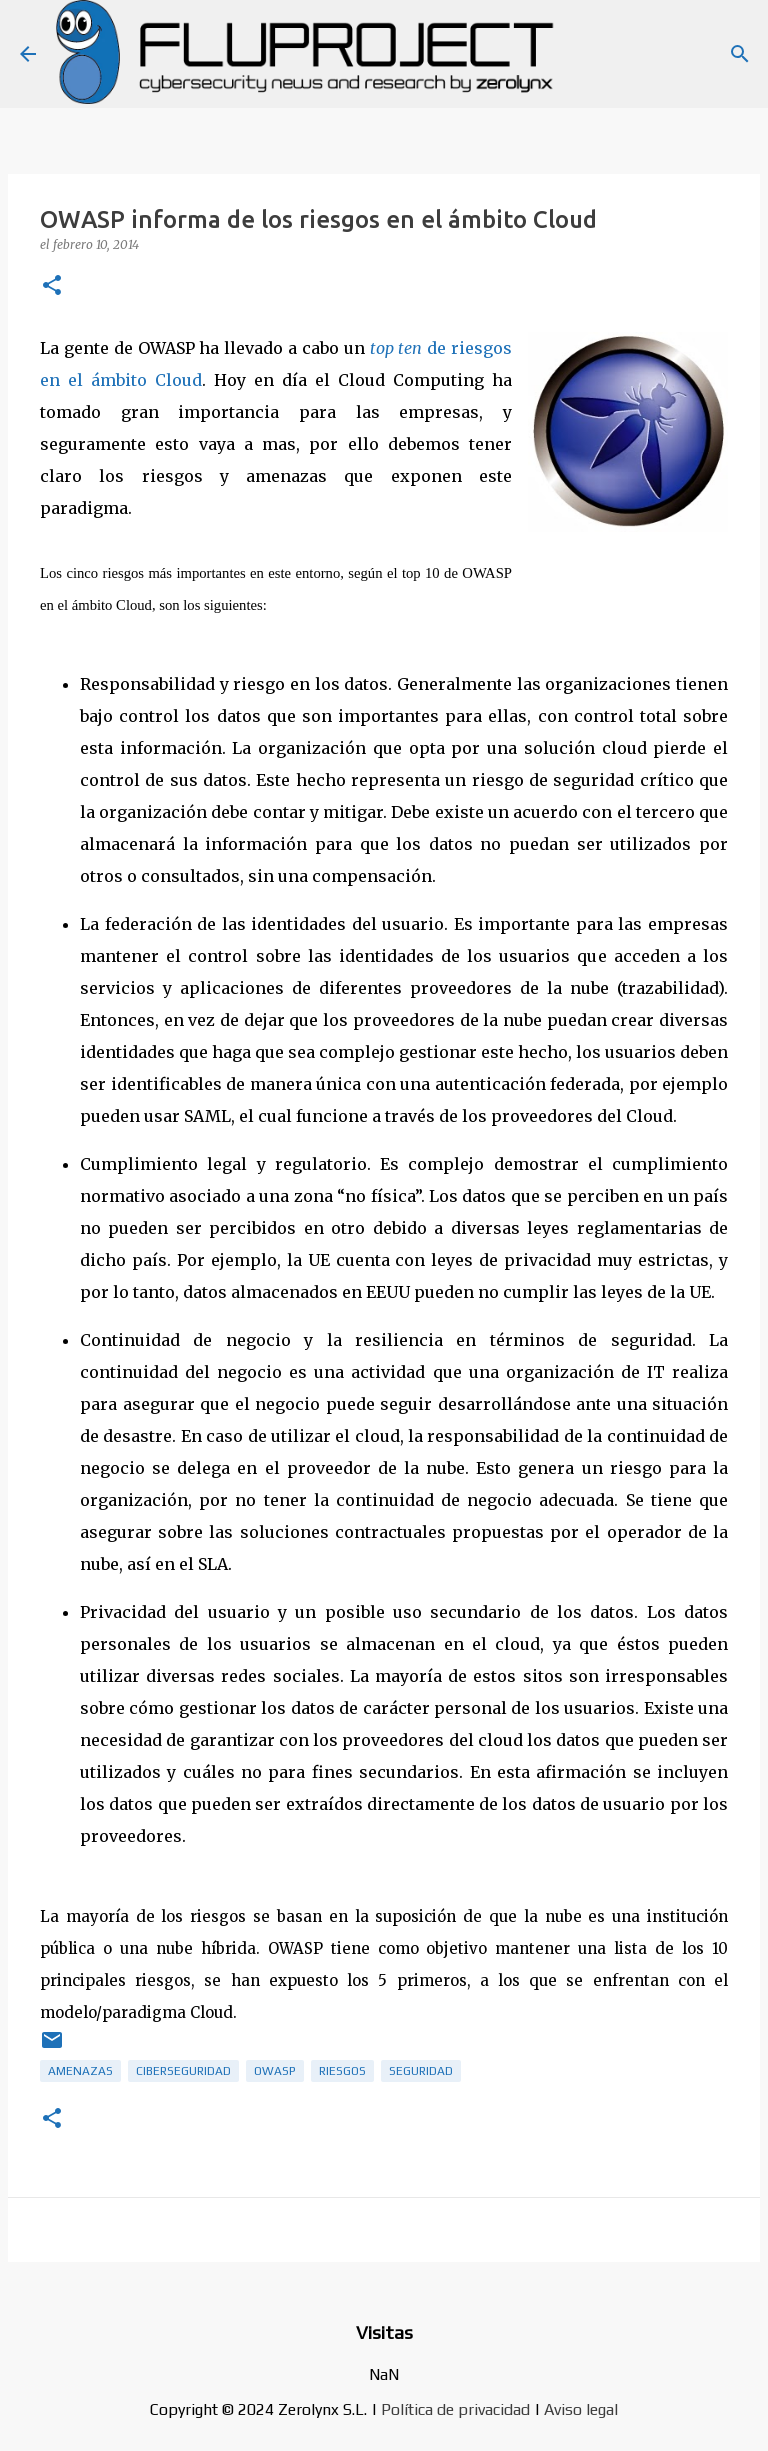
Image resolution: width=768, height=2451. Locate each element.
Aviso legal (581, 2409)
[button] (52, 286)
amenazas (80, 2071)
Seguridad (421, 2071)
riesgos (342, 2071)
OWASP (275, 2071)
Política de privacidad (455, 2409)
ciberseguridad (183, 2071)
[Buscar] (740, 54)
